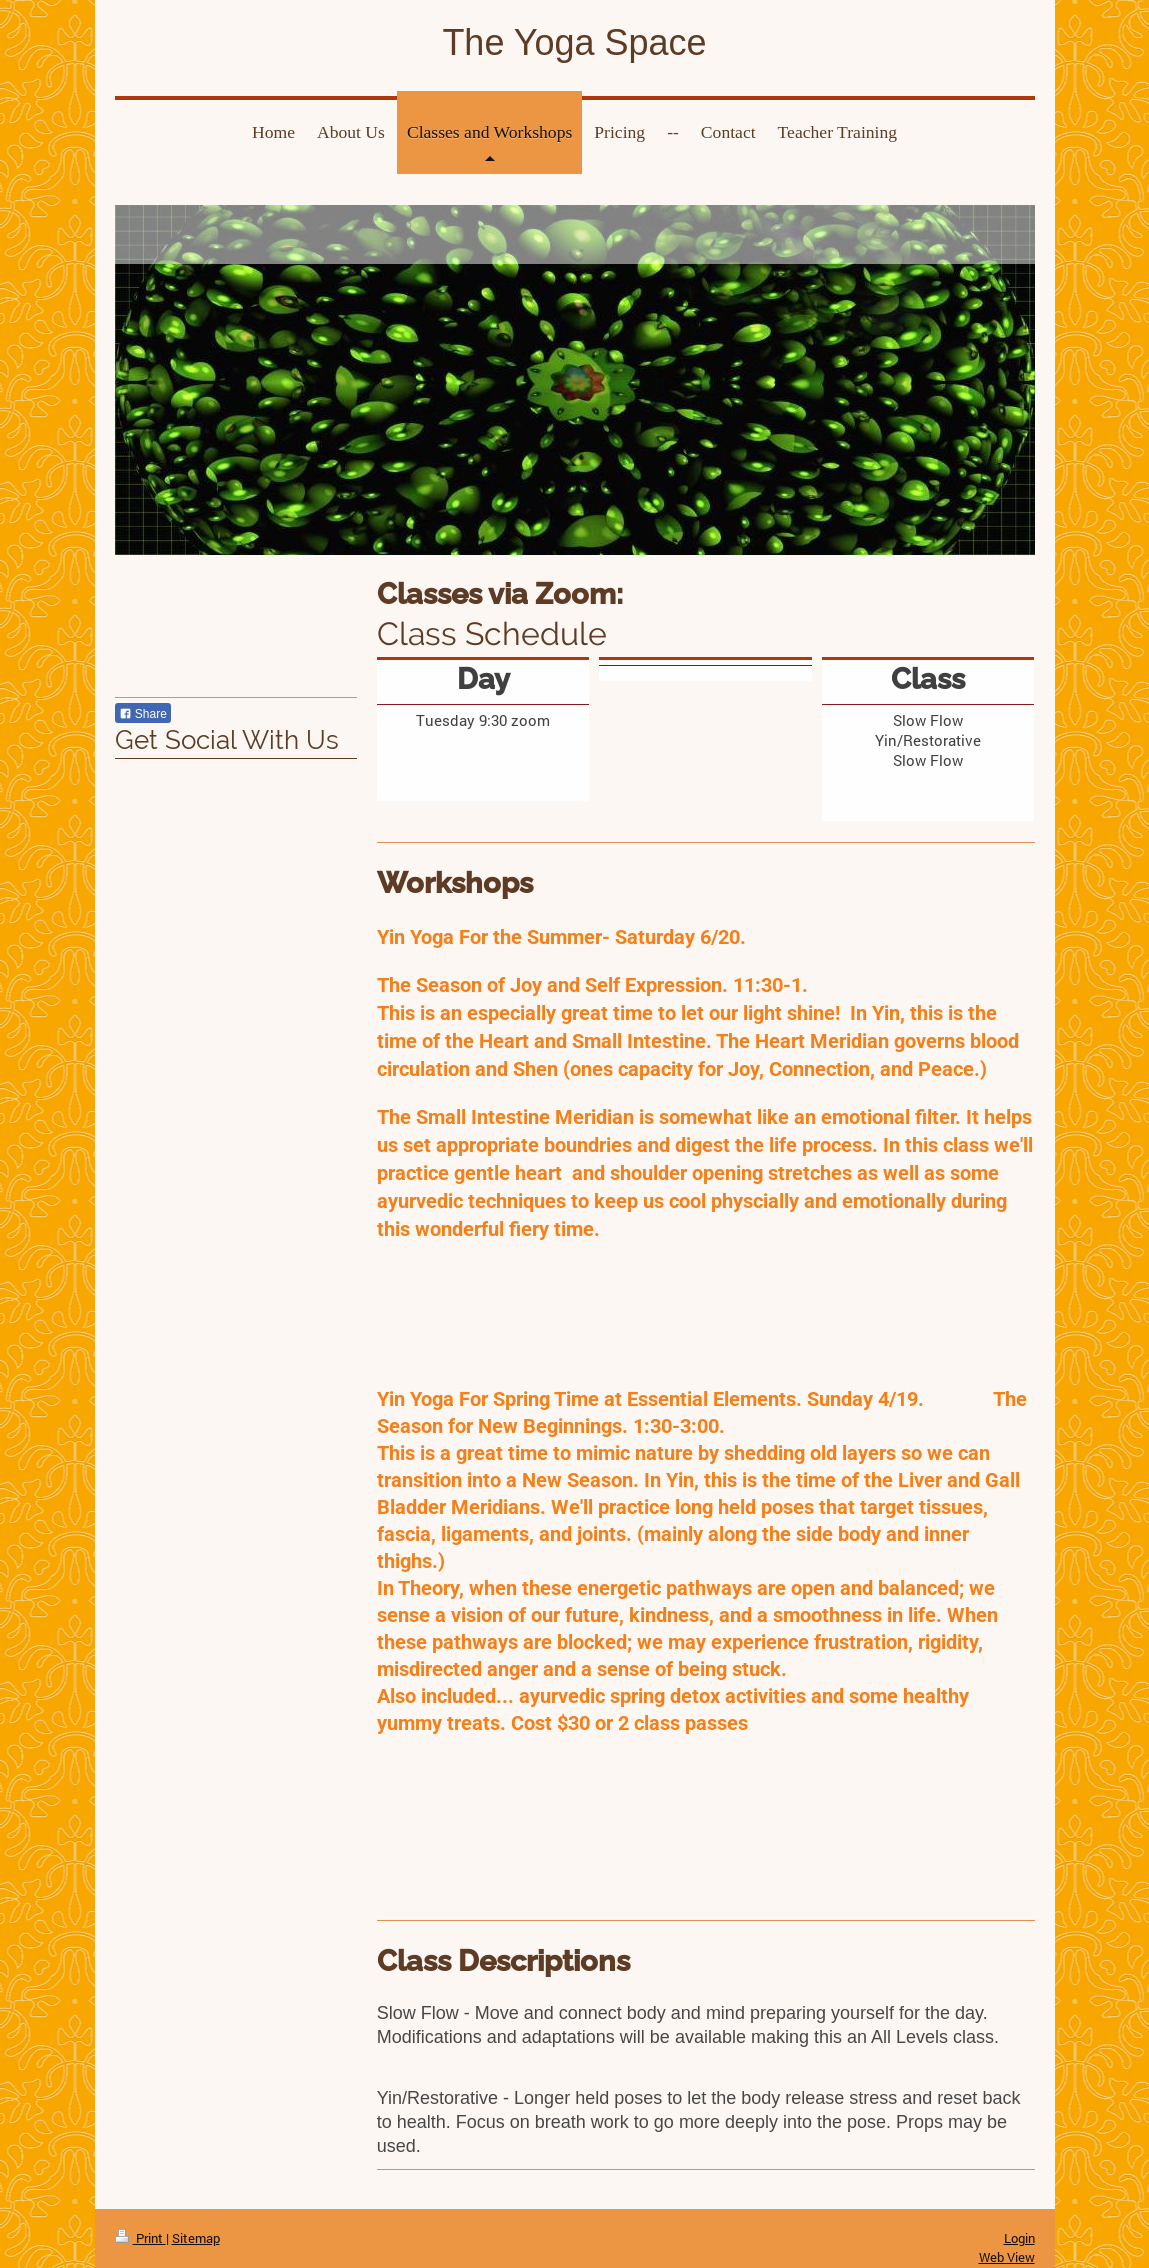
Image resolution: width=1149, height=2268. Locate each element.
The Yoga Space (574, 42)
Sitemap (196, 2238)
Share (143, 714)
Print (140, 2238)
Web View (1007, 2257)
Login (1019, 2238)
